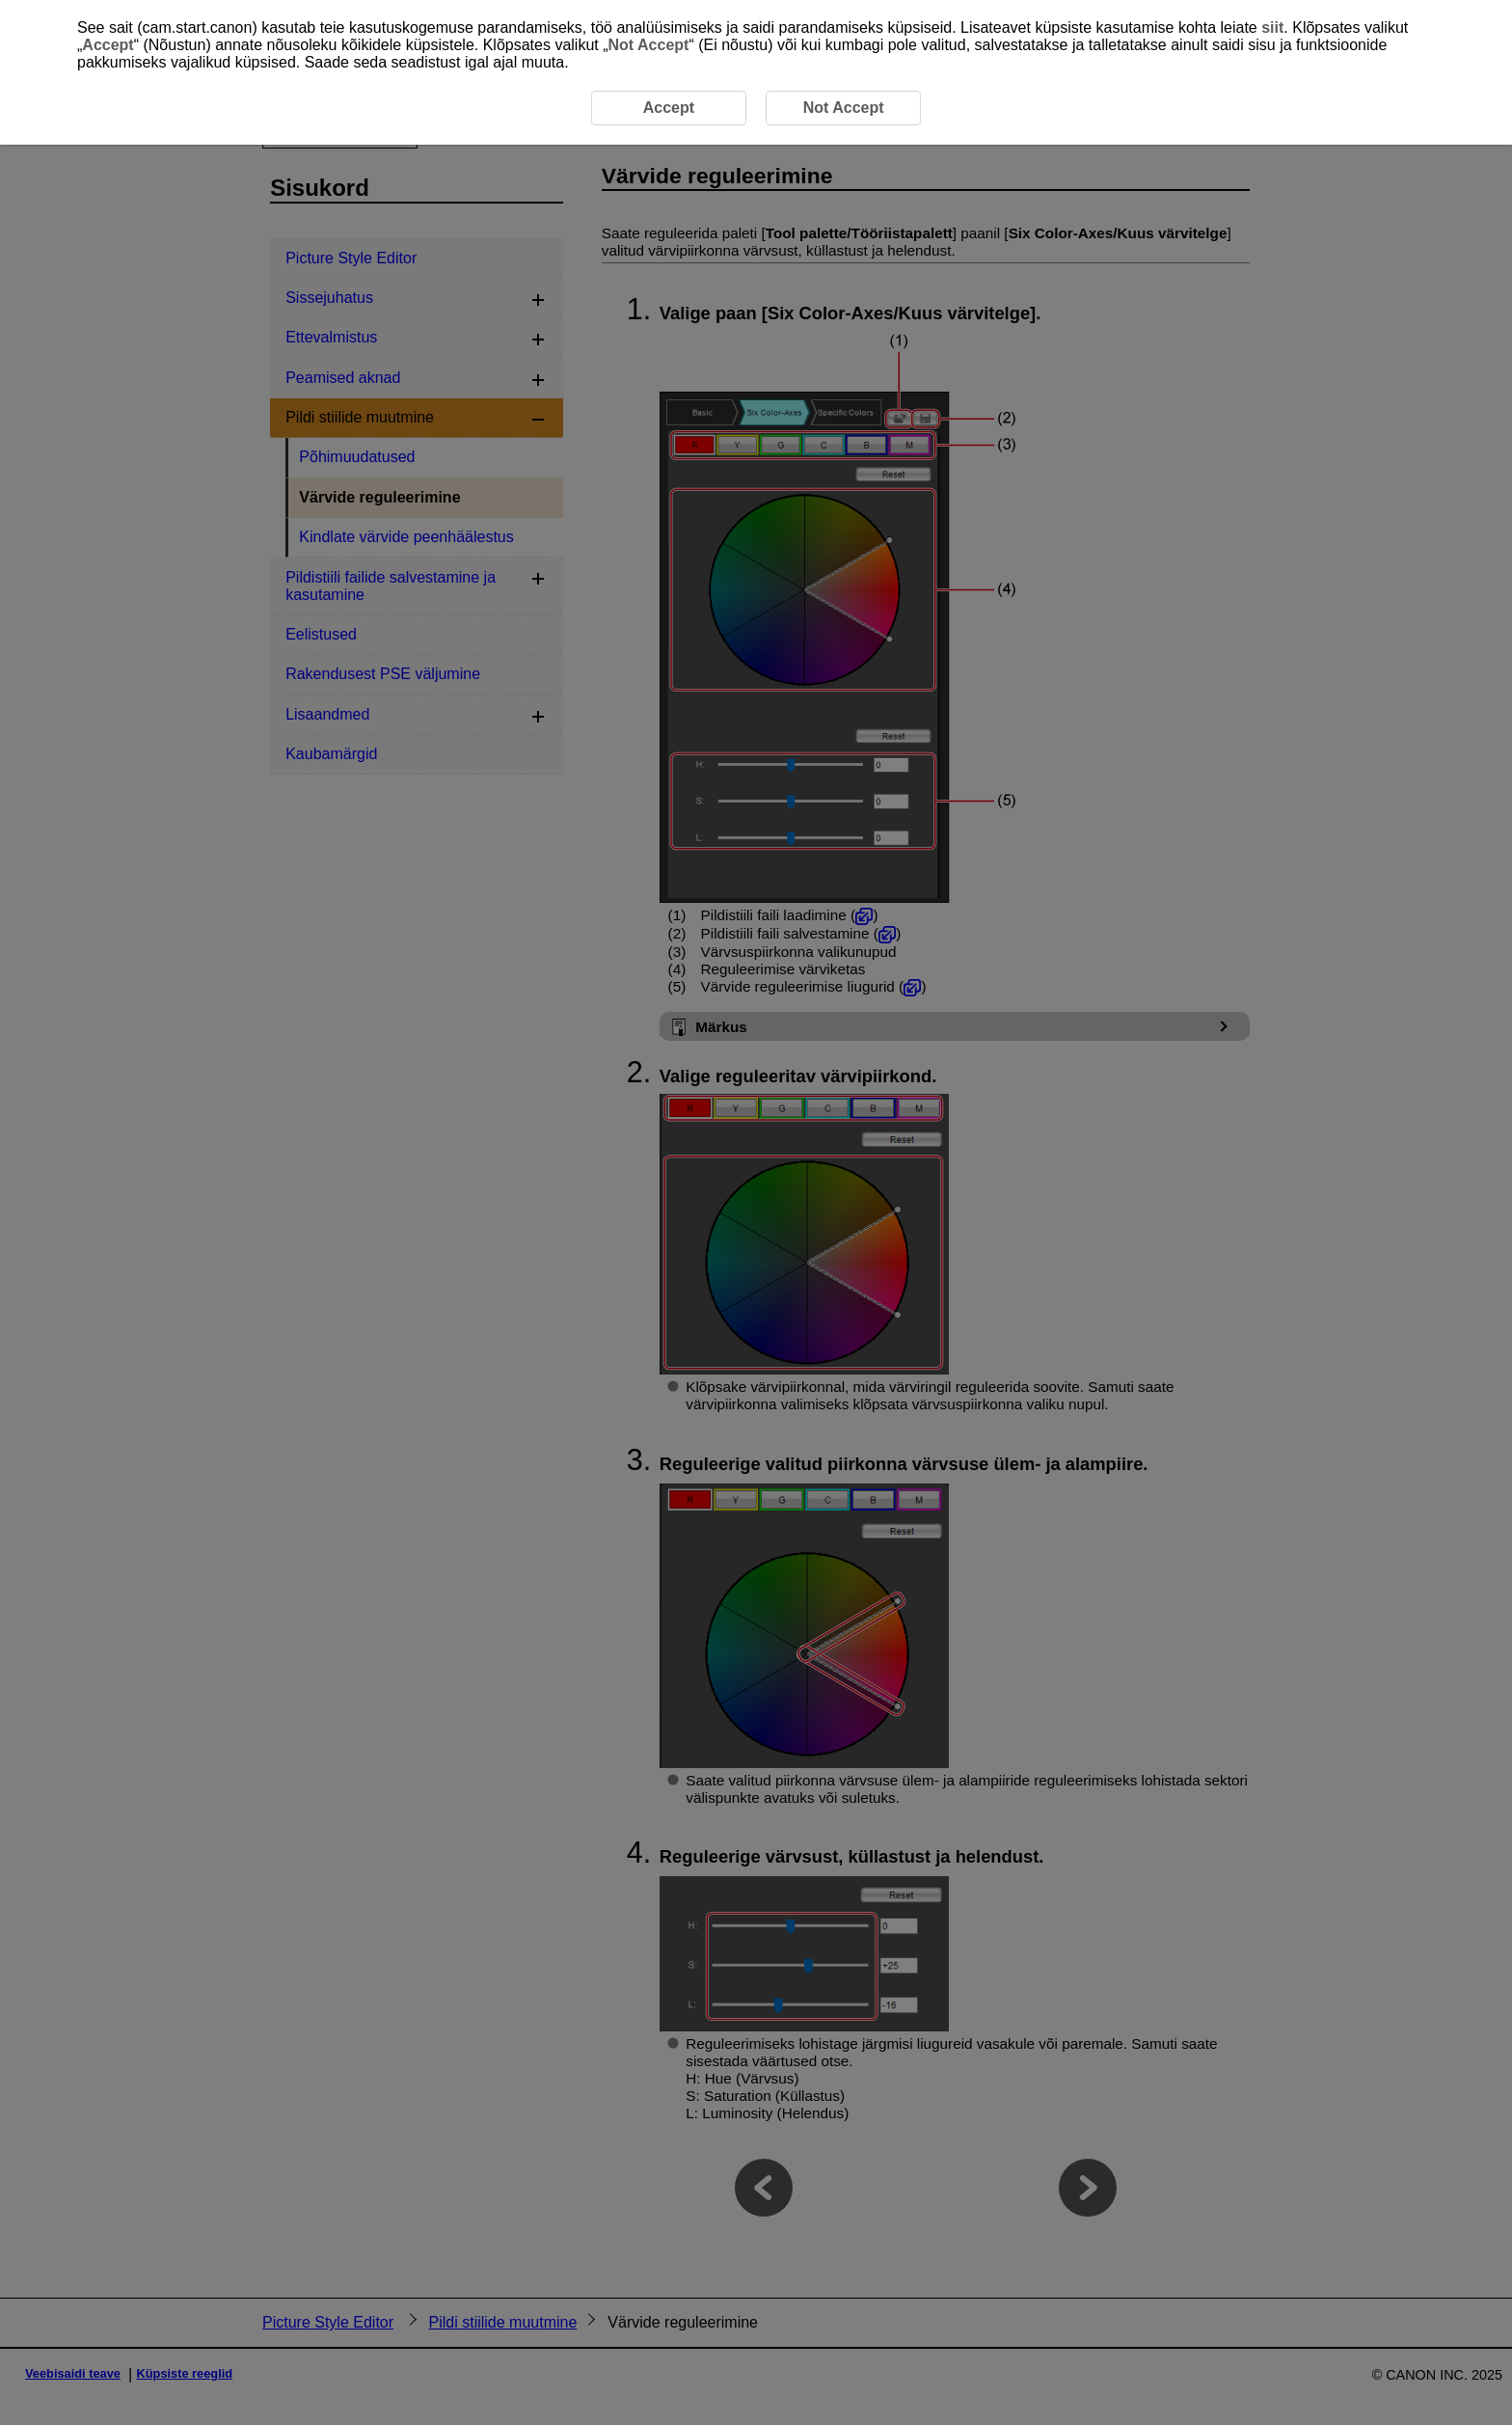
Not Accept (648, 45)
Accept (107, 45)
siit (1272, 27)
